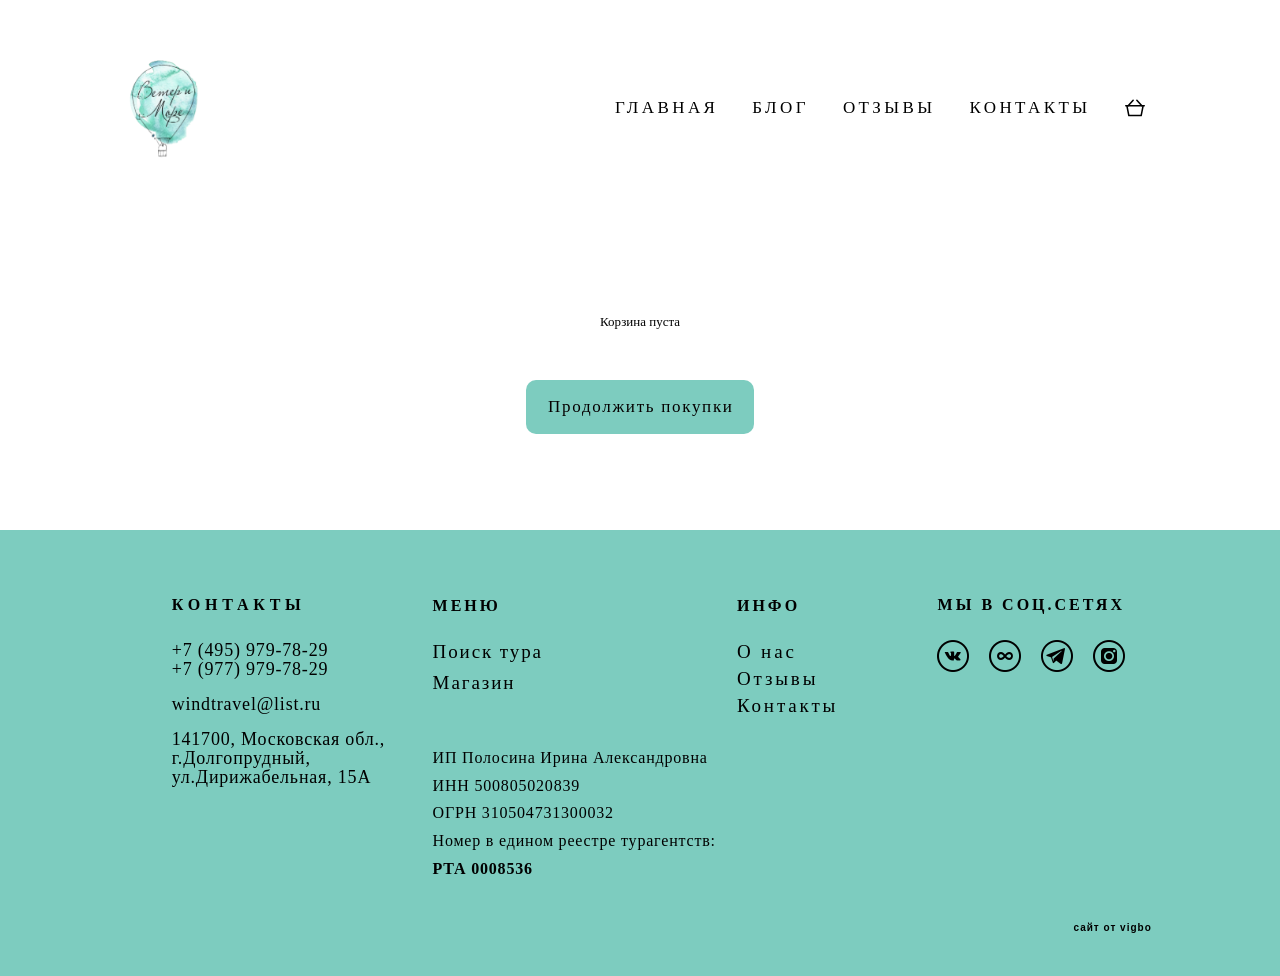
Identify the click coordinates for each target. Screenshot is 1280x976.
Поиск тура (488, 651)
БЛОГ (780, 143)
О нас (767, 651)
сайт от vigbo (1112, 928)
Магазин (474, 682)
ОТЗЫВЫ (889, 143)
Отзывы (777, 678)
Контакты (787, 705)
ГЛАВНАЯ (666, 143)
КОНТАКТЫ (1029, 143)
